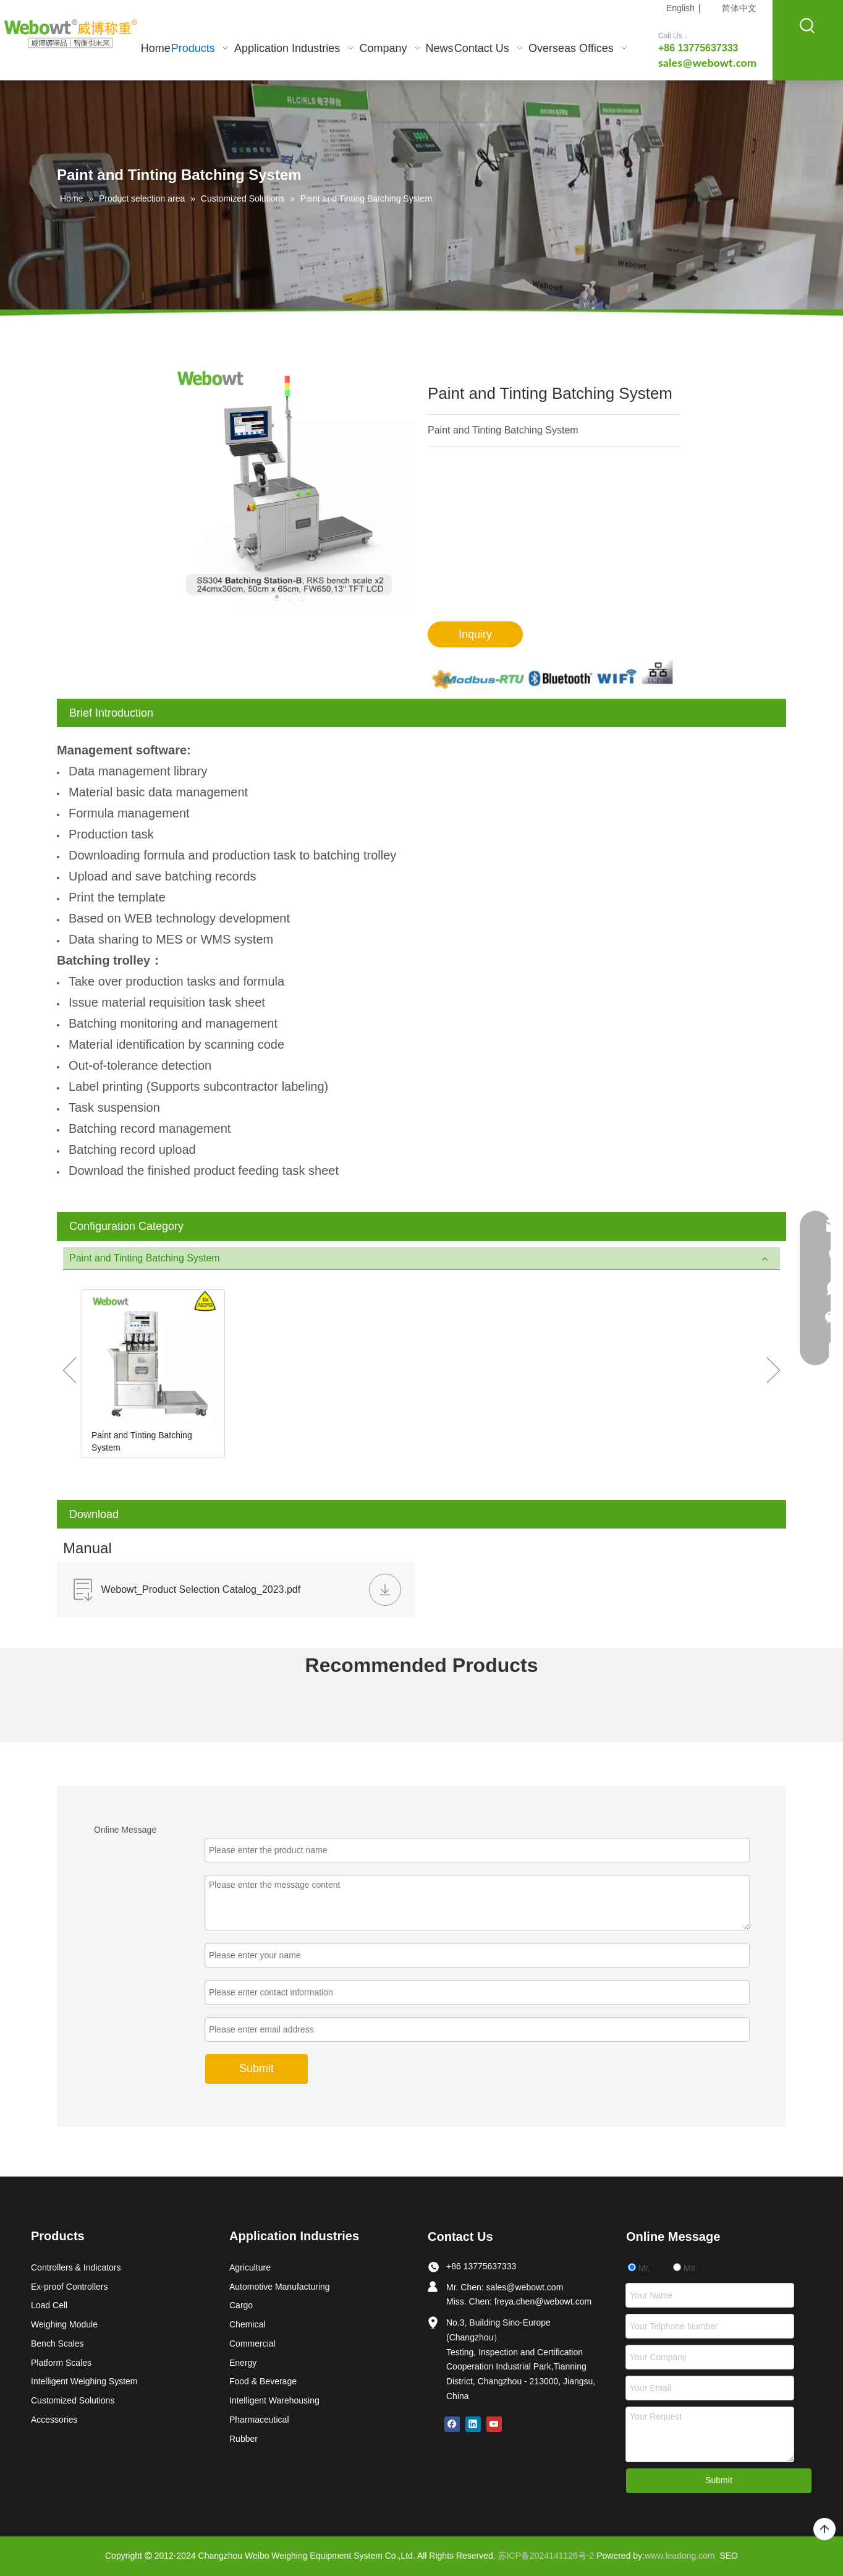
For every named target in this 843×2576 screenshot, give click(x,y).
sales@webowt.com (525, 2287)
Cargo (241, 2305)
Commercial (252, 2343)
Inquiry (475, 634)
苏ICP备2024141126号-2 (546, 2556)
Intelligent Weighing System (84, 2381)
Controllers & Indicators (76, 2267)
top (824, 2529)
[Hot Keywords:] (808, 26)
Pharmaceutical (259, 2420)
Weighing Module (64, 2324)
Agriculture (250, 2267)
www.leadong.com (680, 2556)
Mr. (639, 2268)
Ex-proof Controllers (69, 2287)
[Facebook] (452, 2424)
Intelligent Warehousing (274, 2400)
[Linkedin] (473, 2424)
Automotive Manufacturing (279, 2287)
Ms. (685, 2268)
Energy (242, 2363)
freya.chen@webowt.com (542, 2301)
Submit (718, 2480)
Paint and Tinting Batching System (141, 1441)
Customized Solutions (72, 2400)
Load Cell (49, 2305)
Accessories (54, 2420)
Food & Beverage (263, 2381)
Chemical (247, 2324)
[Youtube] (494, 2424)
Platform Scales (61, 2363)
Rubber (243, 2439)
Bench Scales (57, 2343)
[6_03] (554, 674)
